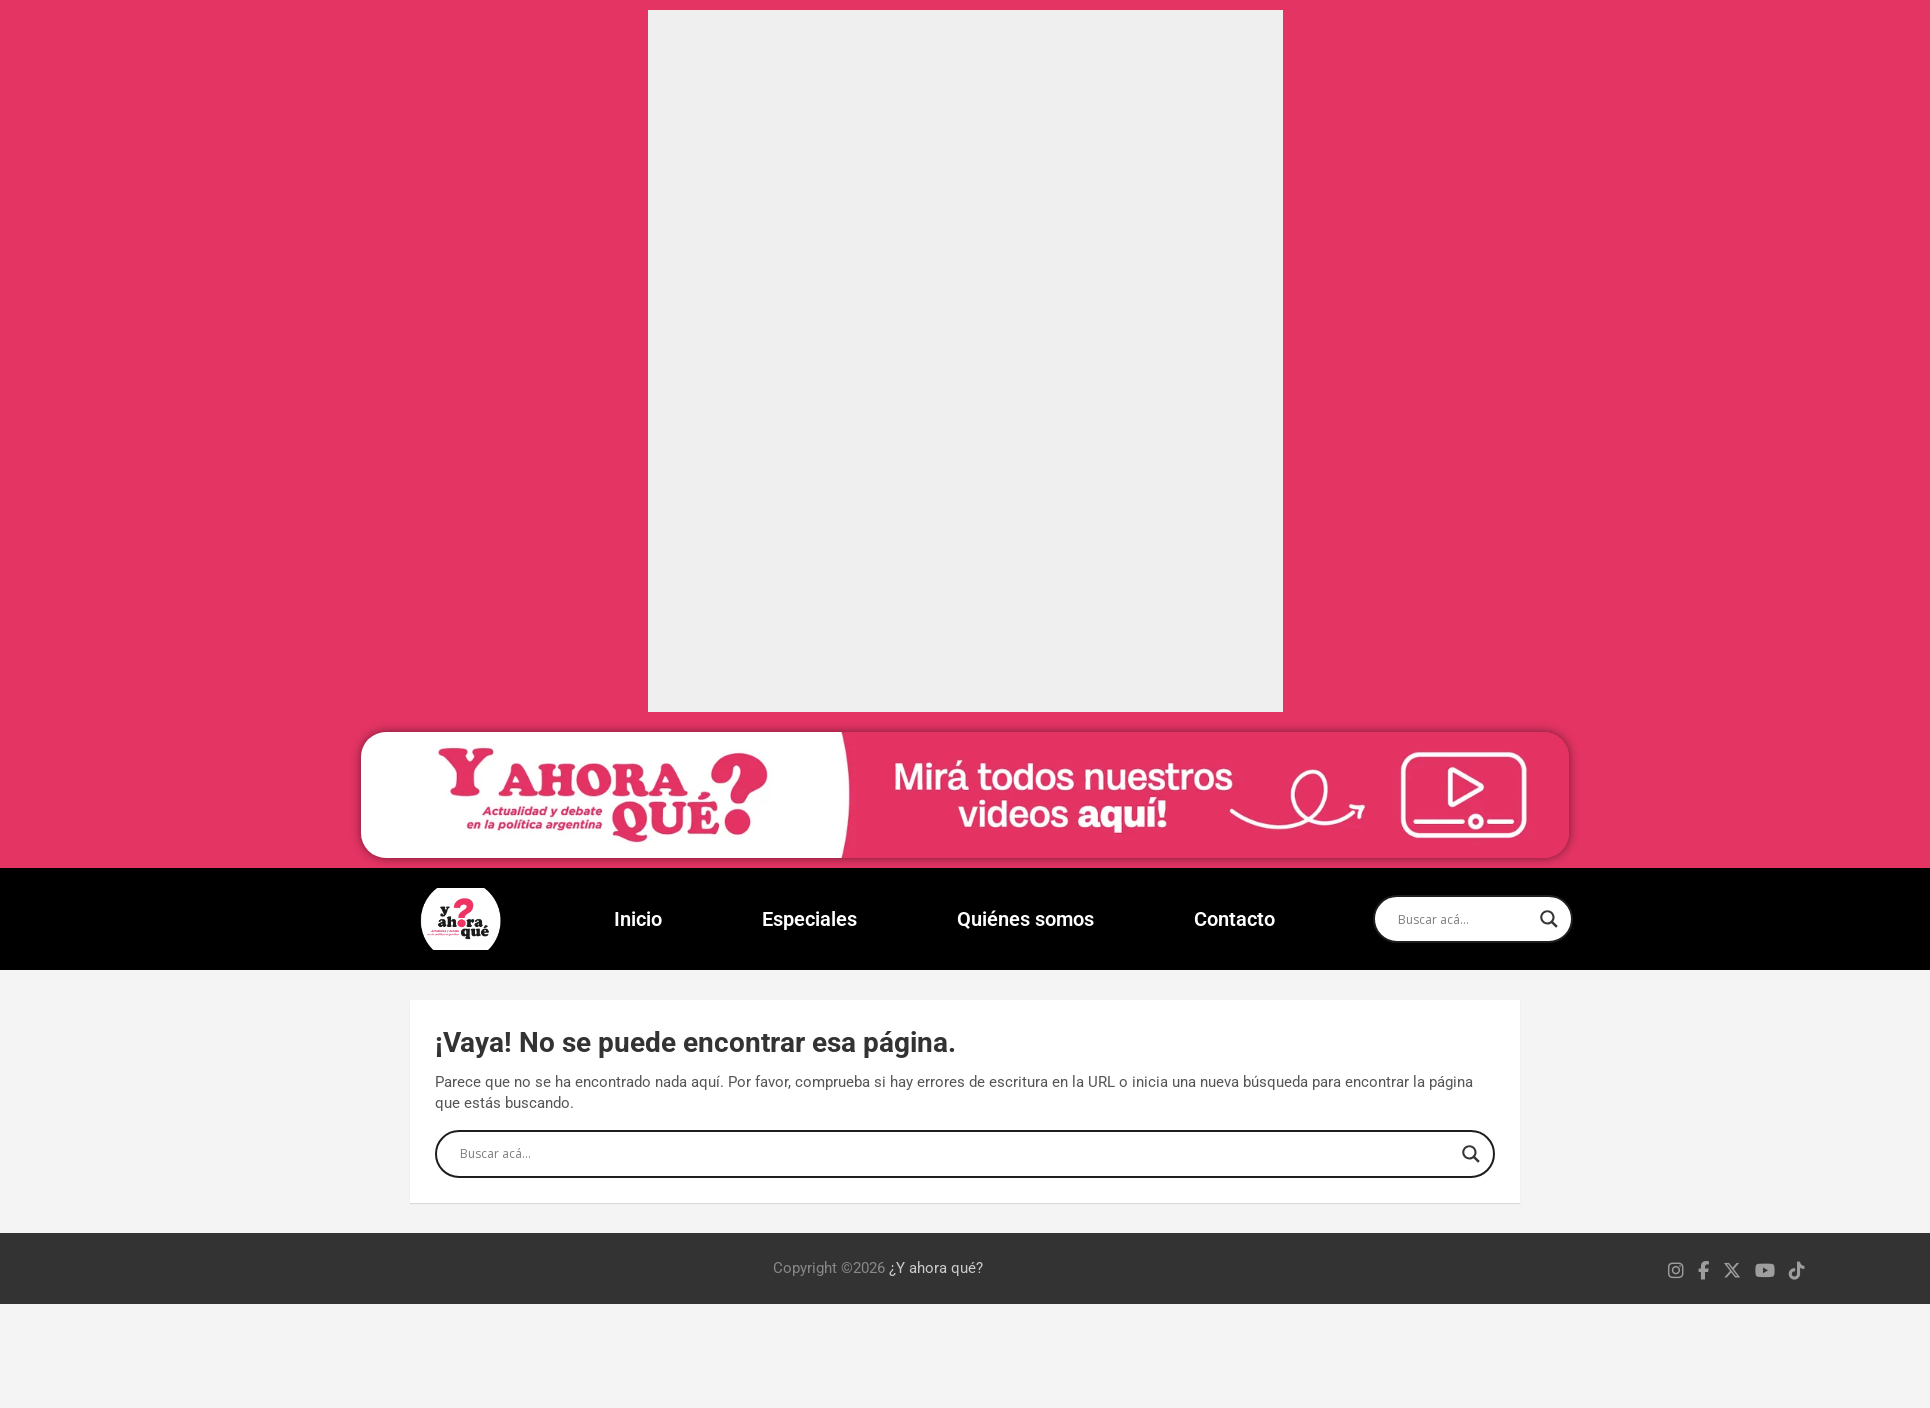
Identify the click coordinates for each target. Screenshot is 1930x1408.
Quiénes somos (1025, 919)
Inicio (638, 919)
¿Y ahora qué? (936, 1268)
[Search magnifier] (1549, 919)
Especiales (809, 919)
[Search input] (1464, 919)
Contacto (1234, 919)
